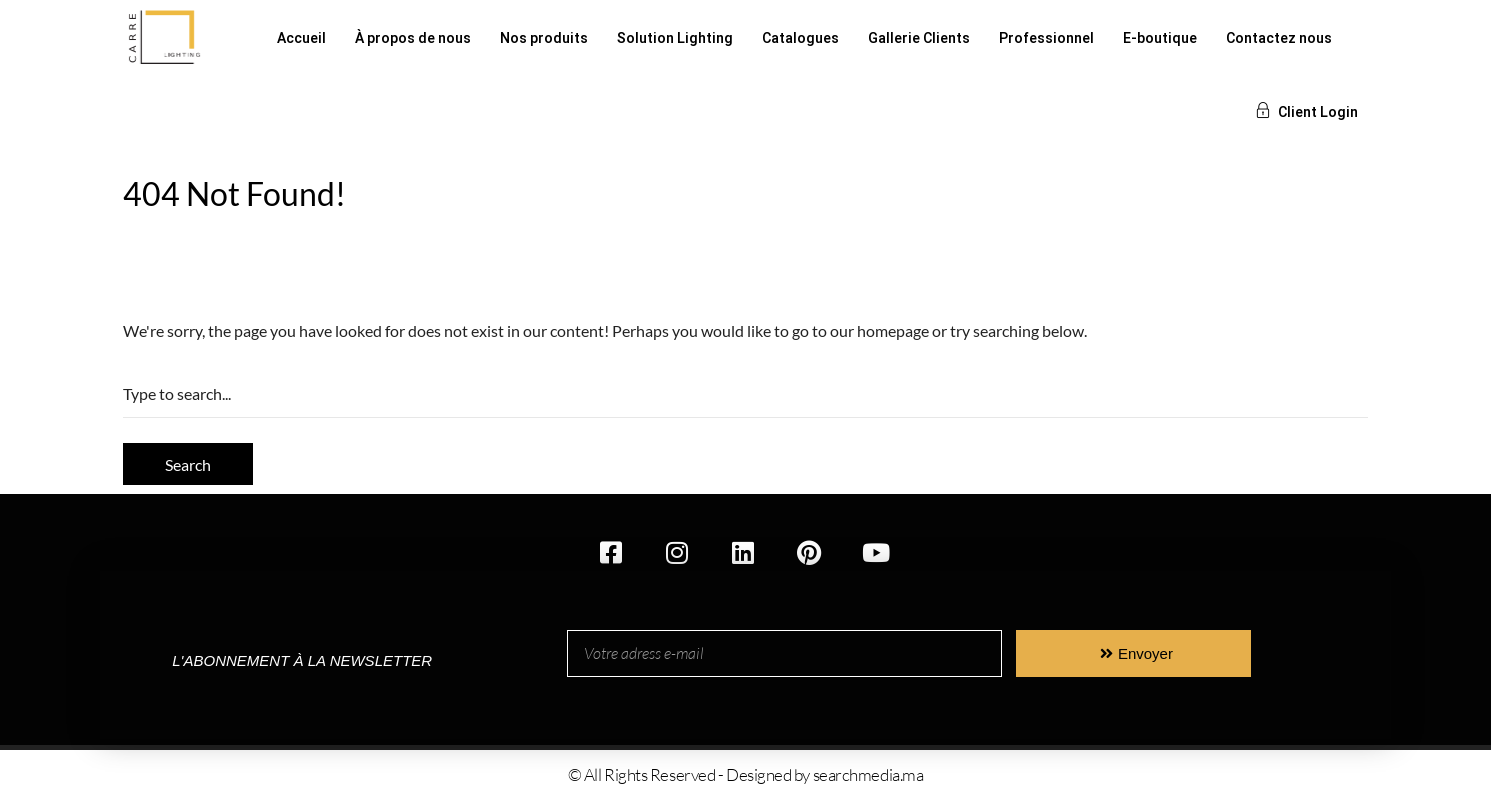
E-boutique (1160, 38)
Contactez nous (1279, 38)
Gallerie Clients (919, 38)
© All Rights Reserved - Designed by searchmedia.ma (746, 774)
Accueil (301, 38)
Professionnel (1046, 38)
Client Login (1306, 112)
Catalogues (800, 38)
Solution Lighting (675, 38)
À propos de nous (413, 38)
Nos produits (544, 38)
